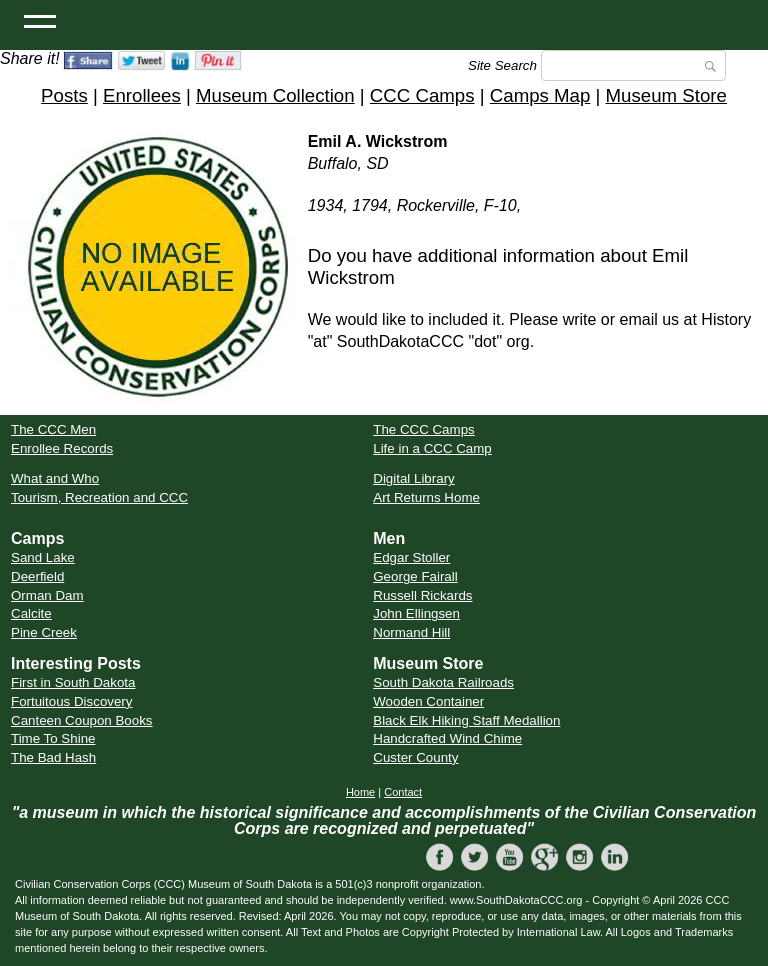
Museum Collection (275, 95)
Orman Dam (47, 595)
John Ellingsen (416, 613)
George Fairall (415, 576)
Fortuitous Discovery (71, 701)
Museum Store (666, 95)
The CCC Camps (423, 429)
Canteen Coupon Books (82, 720)
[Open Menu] (40, 20)
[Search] (633, 65)
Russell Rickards (422, 595)
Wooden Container (428, 701)
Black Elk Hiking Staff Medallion (466, 720)
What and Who (55, 478)
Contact (403, 792)
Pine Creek (44, 632)
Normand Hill (411, 632)
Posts (64, 95)
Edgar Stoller (411, 557)
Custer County (415, 757)
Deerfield (37, 576)
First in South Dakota (73, 682)
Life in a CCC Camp (432, 448)
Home (360, 792)
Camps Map (540, 95)
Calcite (31, 613)
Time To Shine (53, 738)
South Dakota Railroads (443, 682)
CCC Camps (422, 95)
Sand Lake (43, 557)
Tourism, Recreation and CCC (99, 497)
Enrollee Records (62, 448)
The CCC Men (53, 429)
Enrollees (142, 95)
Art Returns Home (426, 497)
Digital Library (413, 478)
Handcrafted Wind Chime (447, 738)
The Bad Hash (53, 757)
